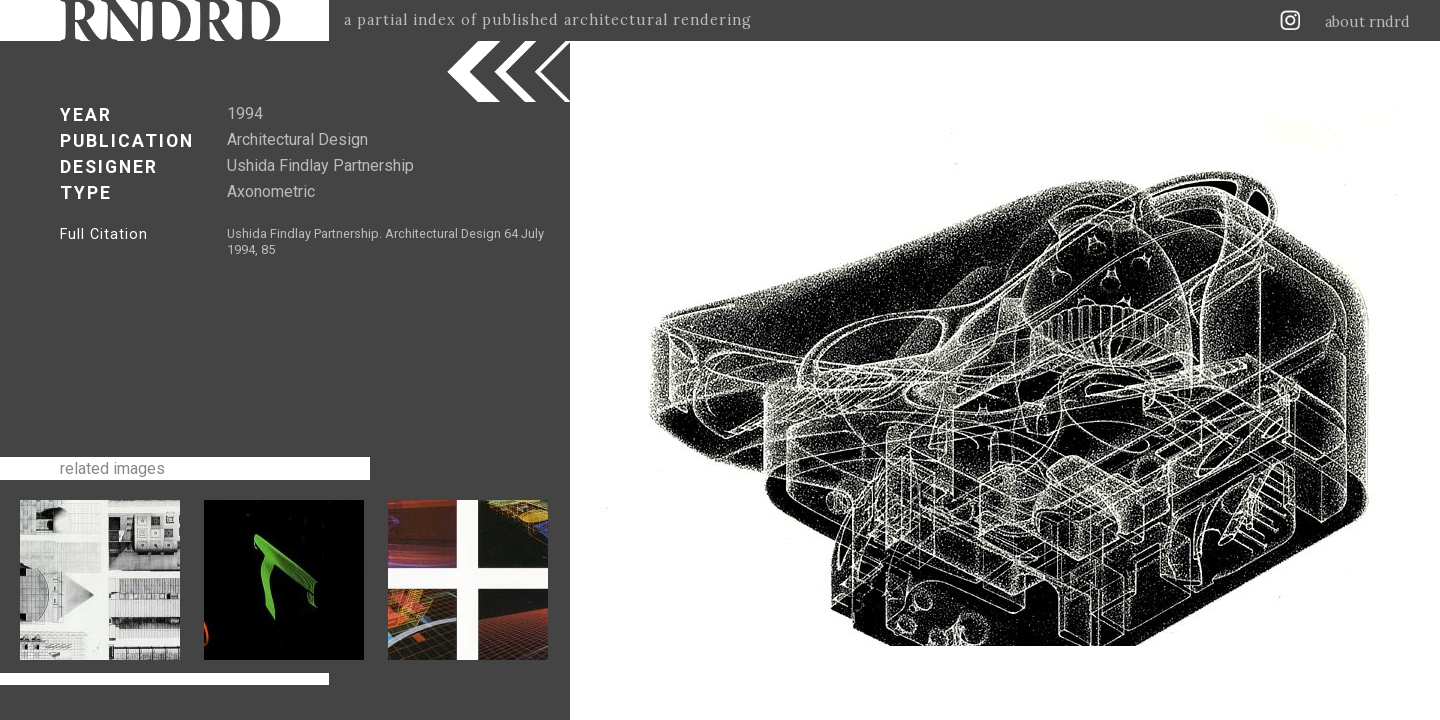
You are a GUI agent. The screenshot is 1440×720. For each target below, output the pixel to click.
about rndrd (1367, 22)
